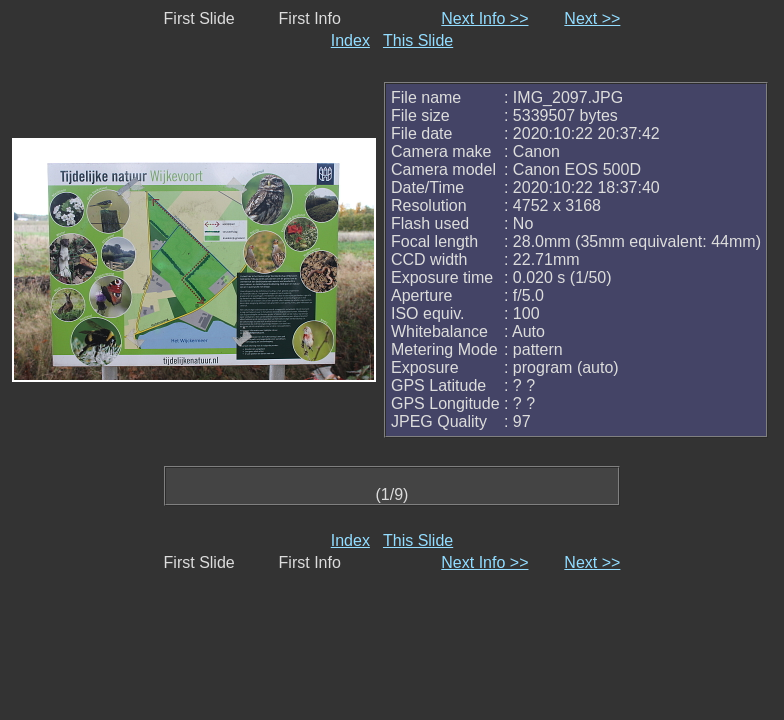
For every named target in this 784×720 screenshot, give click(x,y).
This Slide (418, 40)
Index (350, 40)
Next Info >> (484, 18)
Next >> (592, 18)
